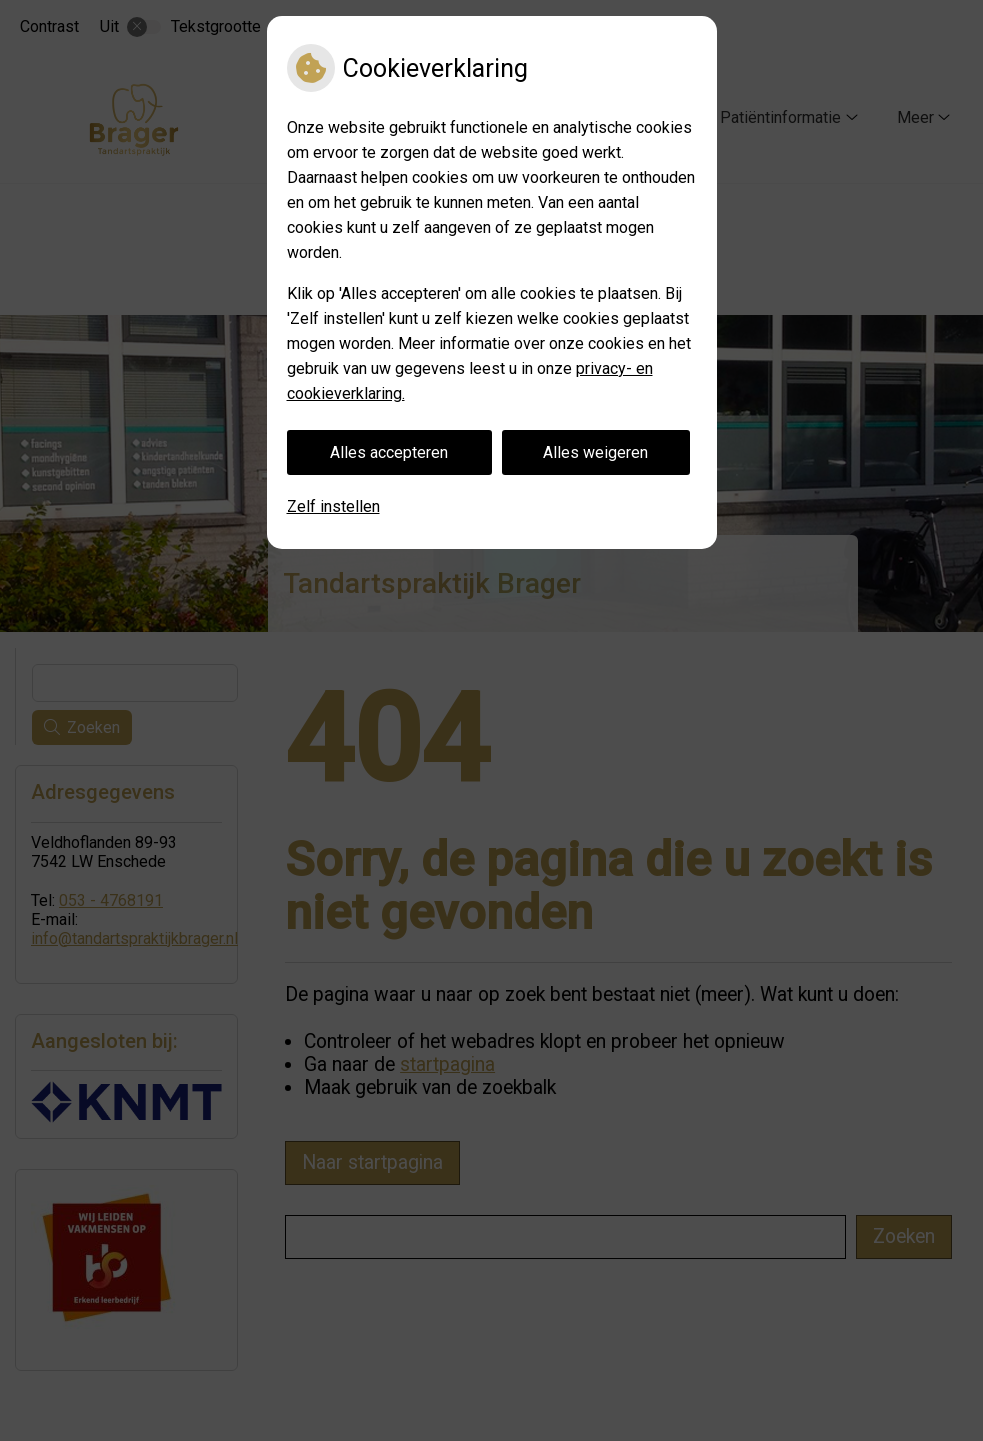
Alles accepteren (389, 452)
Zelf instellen (333, 506)
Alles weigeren (595, 452)
